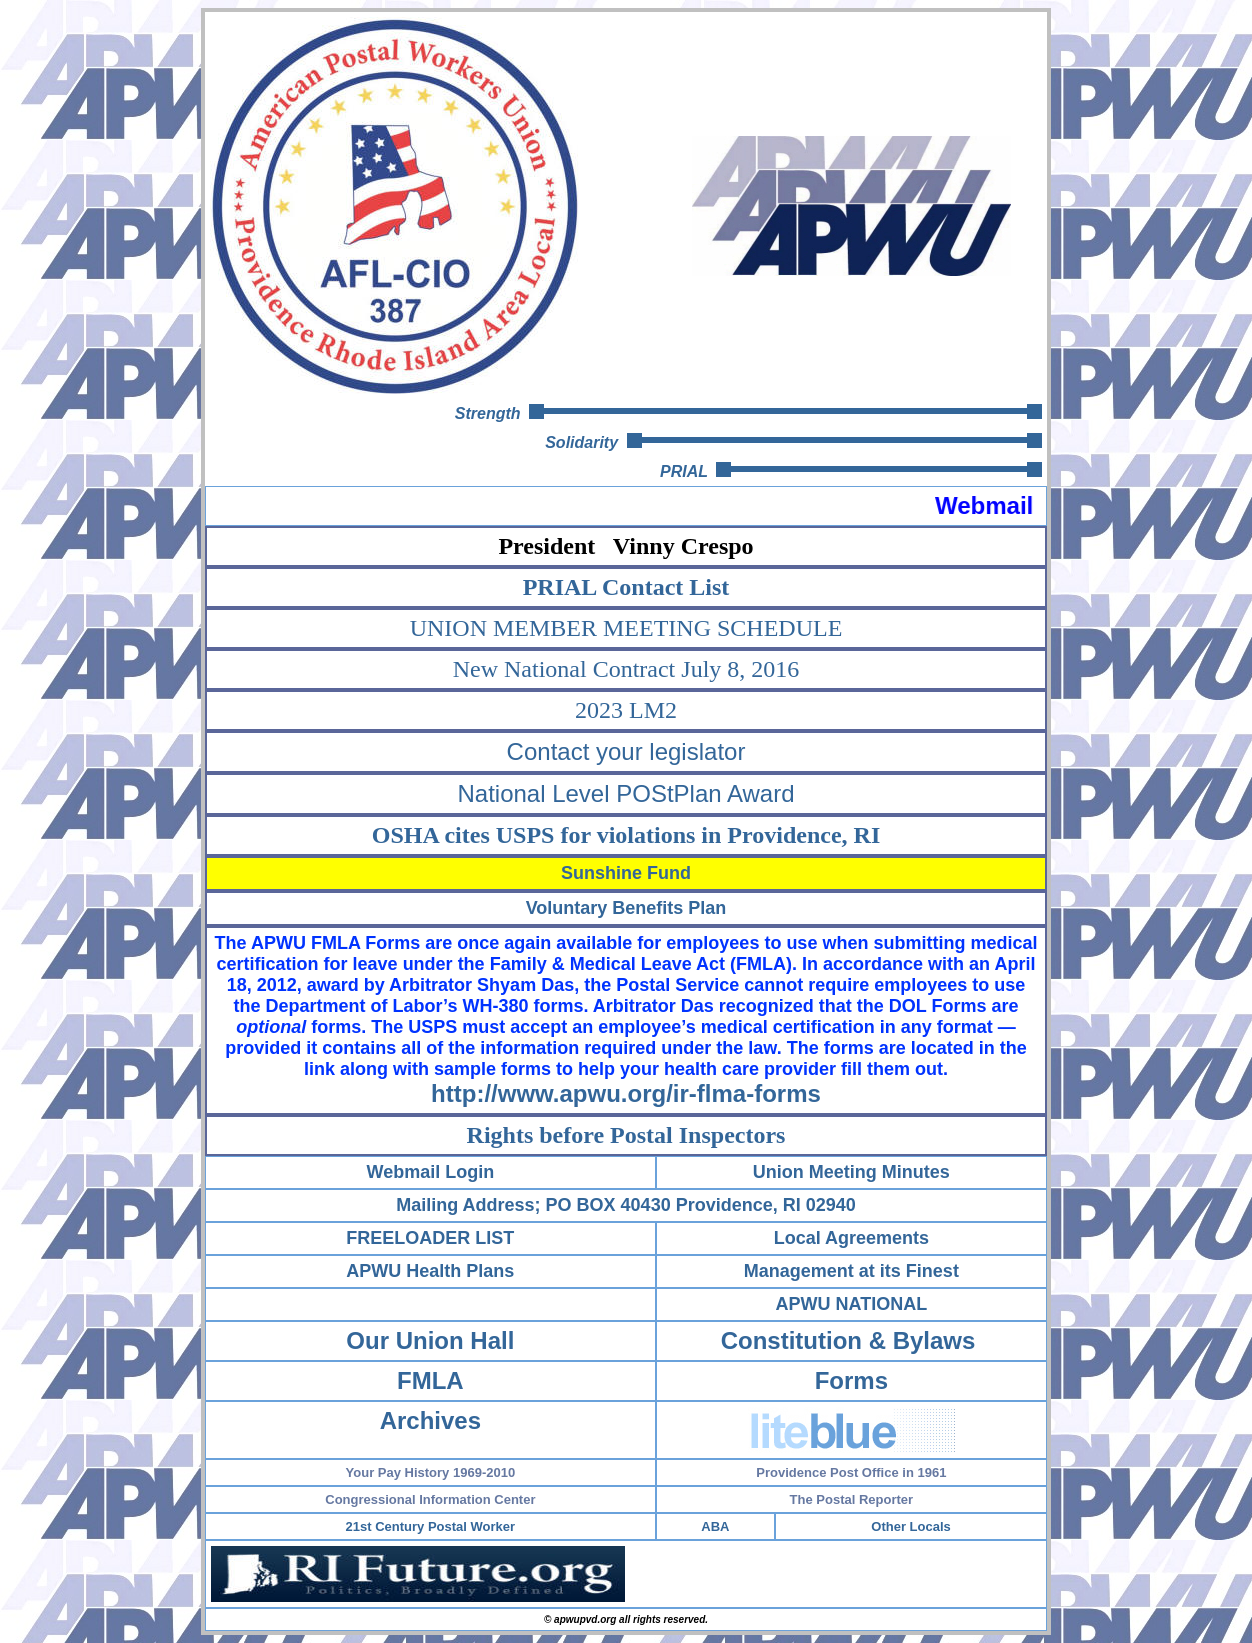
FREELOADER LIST (430, 1238)
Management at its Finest (851, 1271)
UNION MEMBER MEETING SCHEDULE (626, 628)
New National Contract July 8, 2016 (626, 669)
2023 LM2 (626, 710)
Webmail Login (431, 1172)
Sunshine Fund (626, 873)
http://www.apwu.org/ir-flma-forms (626, 1093)
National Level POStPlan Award (625, 793)
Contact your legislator (626, 751)
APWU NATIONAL (852, 1304)
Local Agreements (851, 1238)
